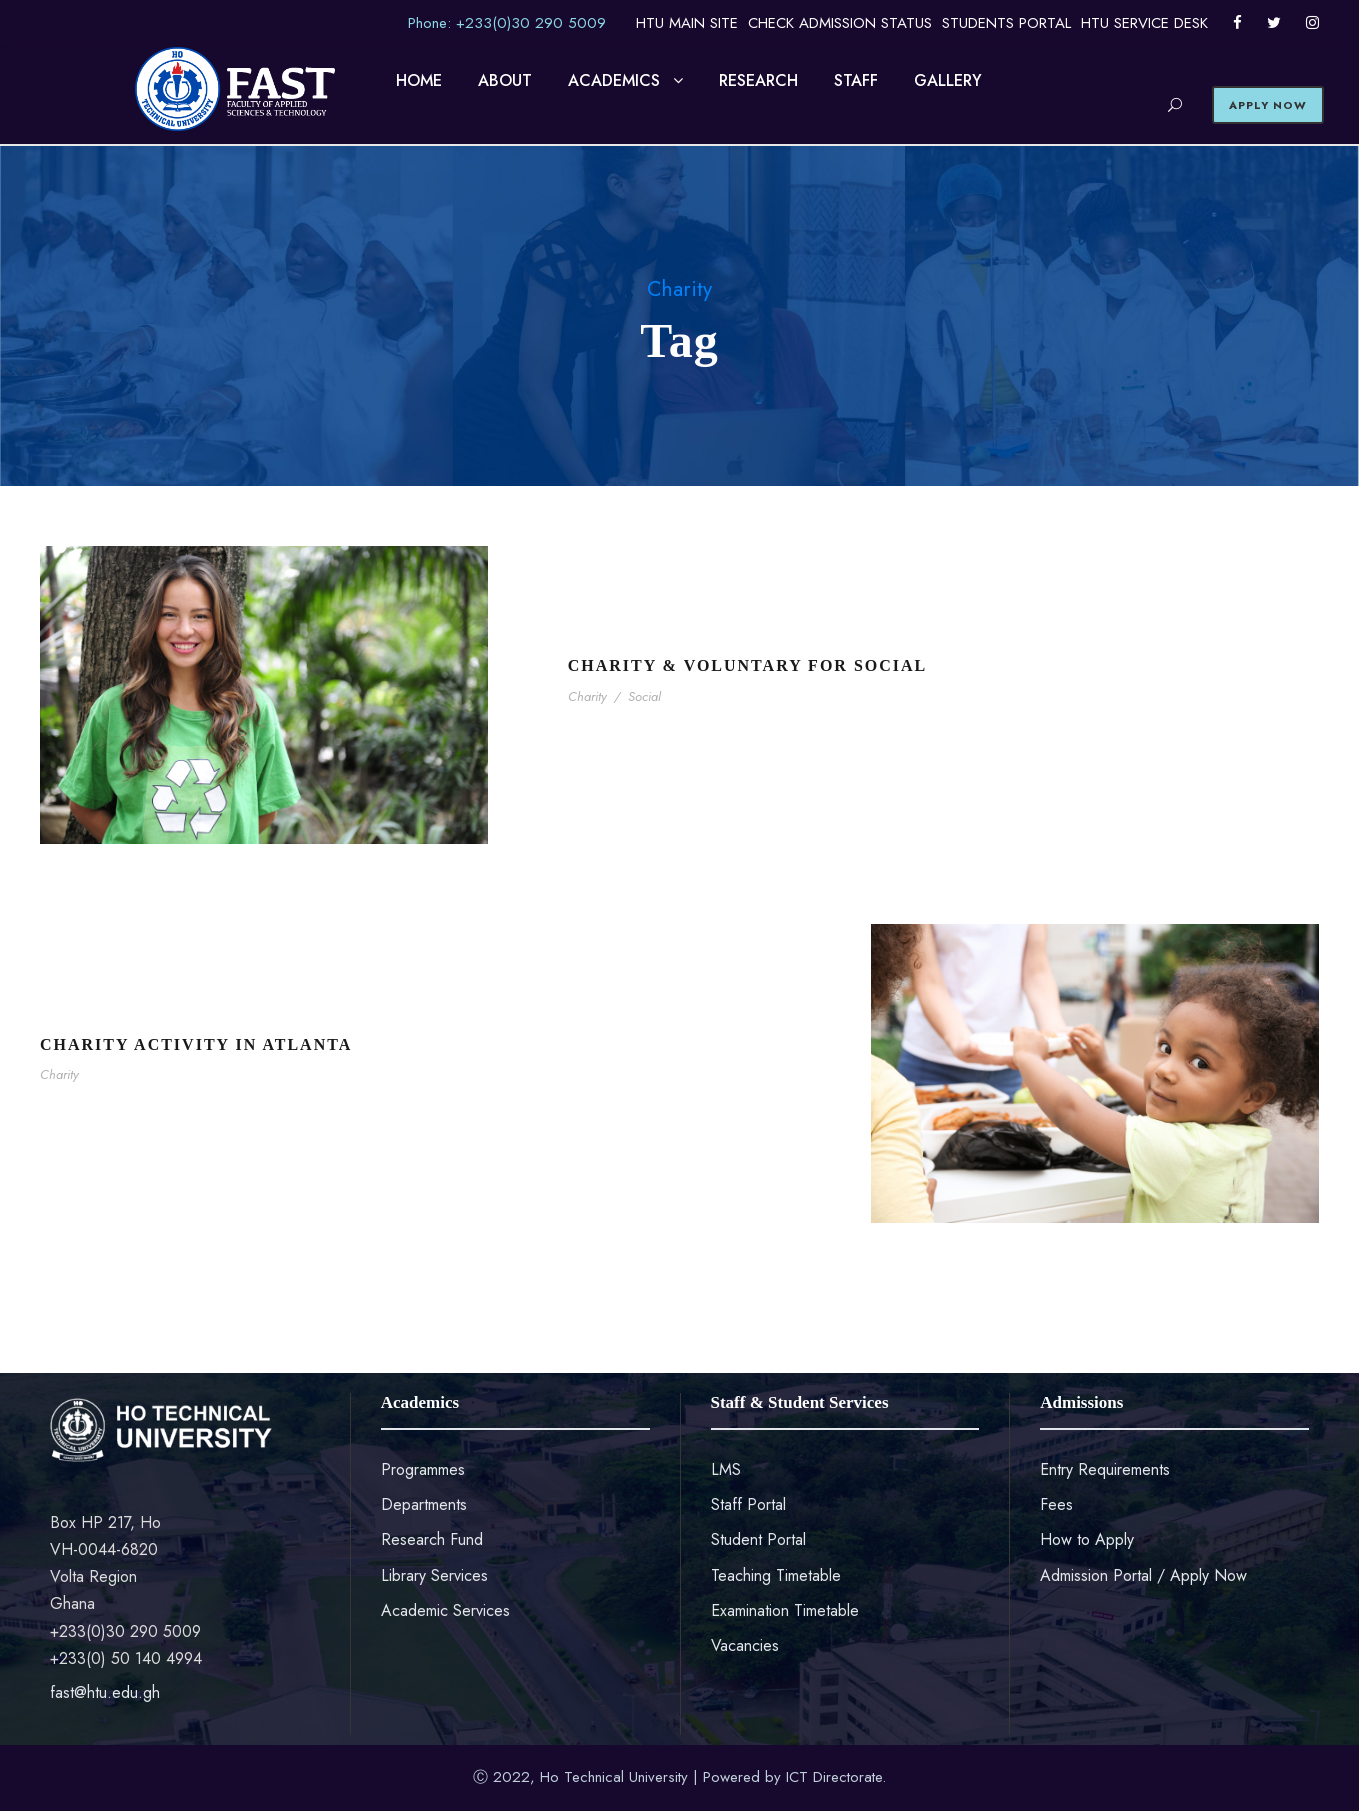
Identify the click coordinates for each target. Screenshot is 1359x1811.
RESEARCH (758, 80)
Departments (424, 1504)
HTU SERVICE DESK (1144, 23)
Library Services (434, 1575)
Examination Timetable (785, 1610)
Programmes (423, 1469)
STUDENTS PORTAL (1006, 23)
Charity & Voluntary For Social (748, 665)
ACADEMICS (614, 80)
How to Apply (1087, 1539)
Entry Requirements (1105, 1469)
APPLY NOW (1268, 105)
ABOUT (505, 80)
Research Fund (432, 1539)
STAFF (856, 80)
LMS (726, 1469)
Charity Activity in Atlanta (196, 1044)
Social (644, 696)
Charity (587, 696)
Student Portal (758, 1539)
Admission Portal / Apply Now (1143, 1575)
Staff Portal (748, 1504)
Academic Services (445, 1610)
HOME (419, 80)
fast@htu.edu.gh (105, 1692)
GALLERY (948, 80)
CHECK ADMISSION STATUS (840, 23)
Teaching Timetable (776, 1575)
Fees (1056, 1504)
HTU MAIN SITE (687, 23)
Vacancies (745, 1645)
